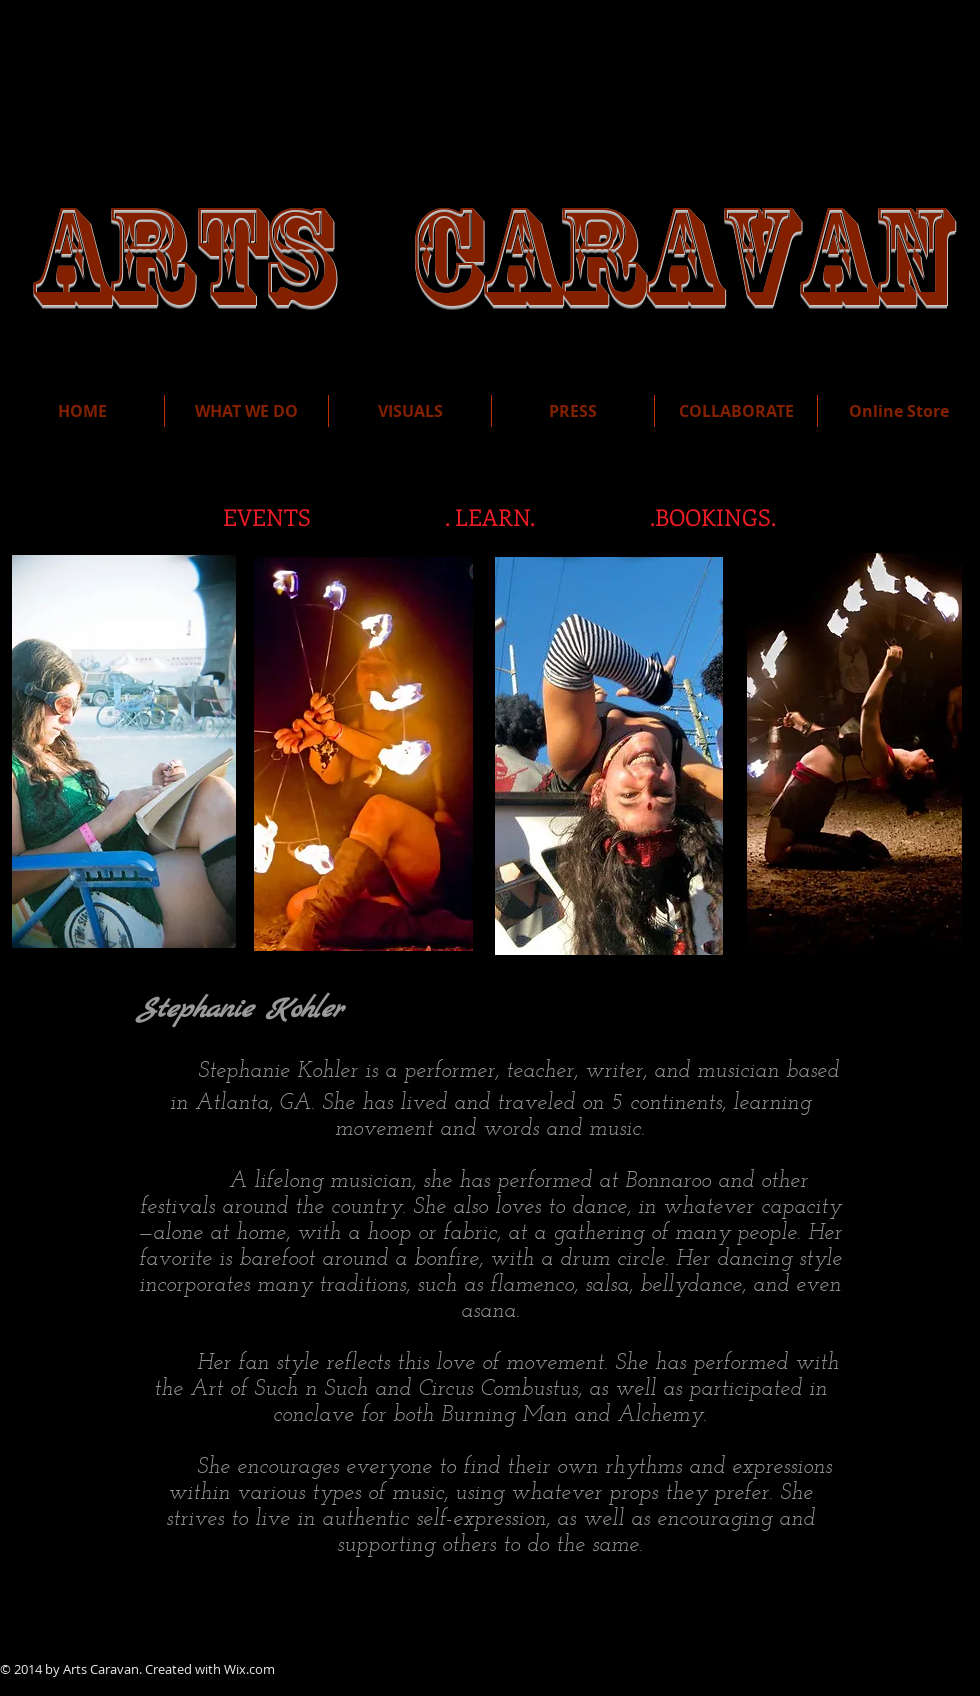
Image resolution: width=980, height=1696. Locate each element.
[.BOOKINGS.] (713, 517)
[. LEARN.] (490, 517)
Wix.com (249, 1669)
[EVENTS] (267, 517)
